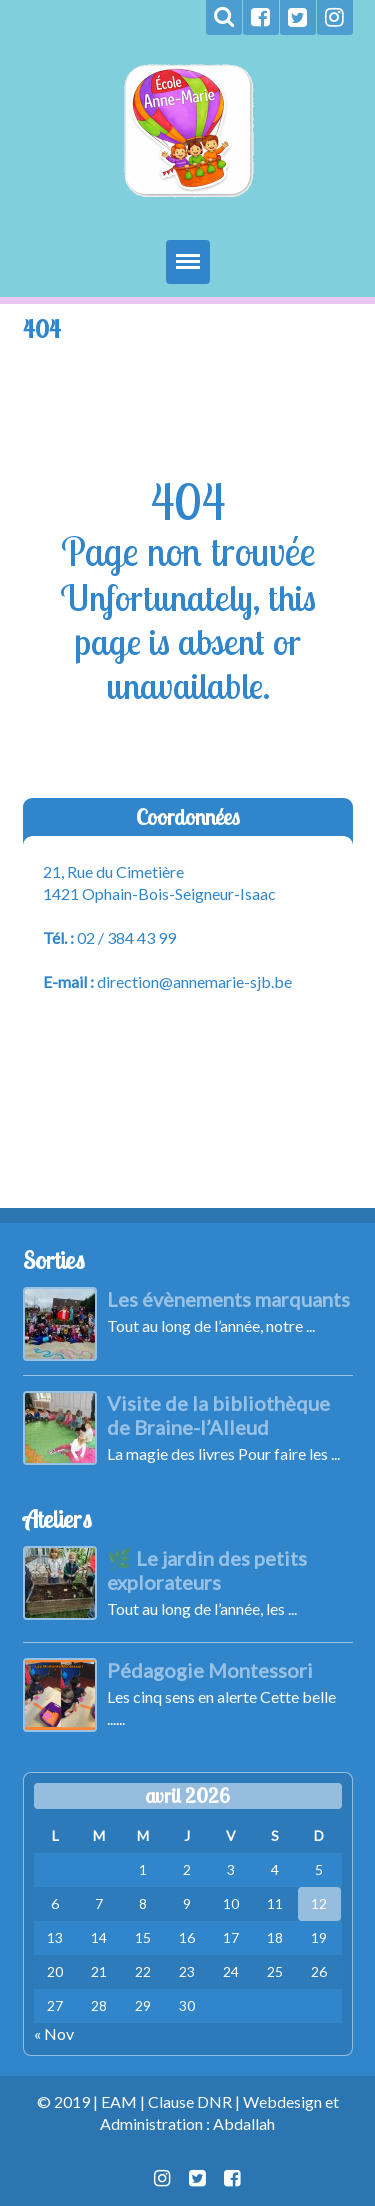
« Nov (54, 2033)
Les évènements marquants (228, 1299)
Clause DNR (190, 2101)
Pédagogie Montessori (210, 1670)
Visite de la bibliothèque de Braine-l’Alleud (218, 1415)
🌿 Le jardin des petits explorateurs (207, 1570)
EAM (119, 2101)
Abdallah (244, 2123)
